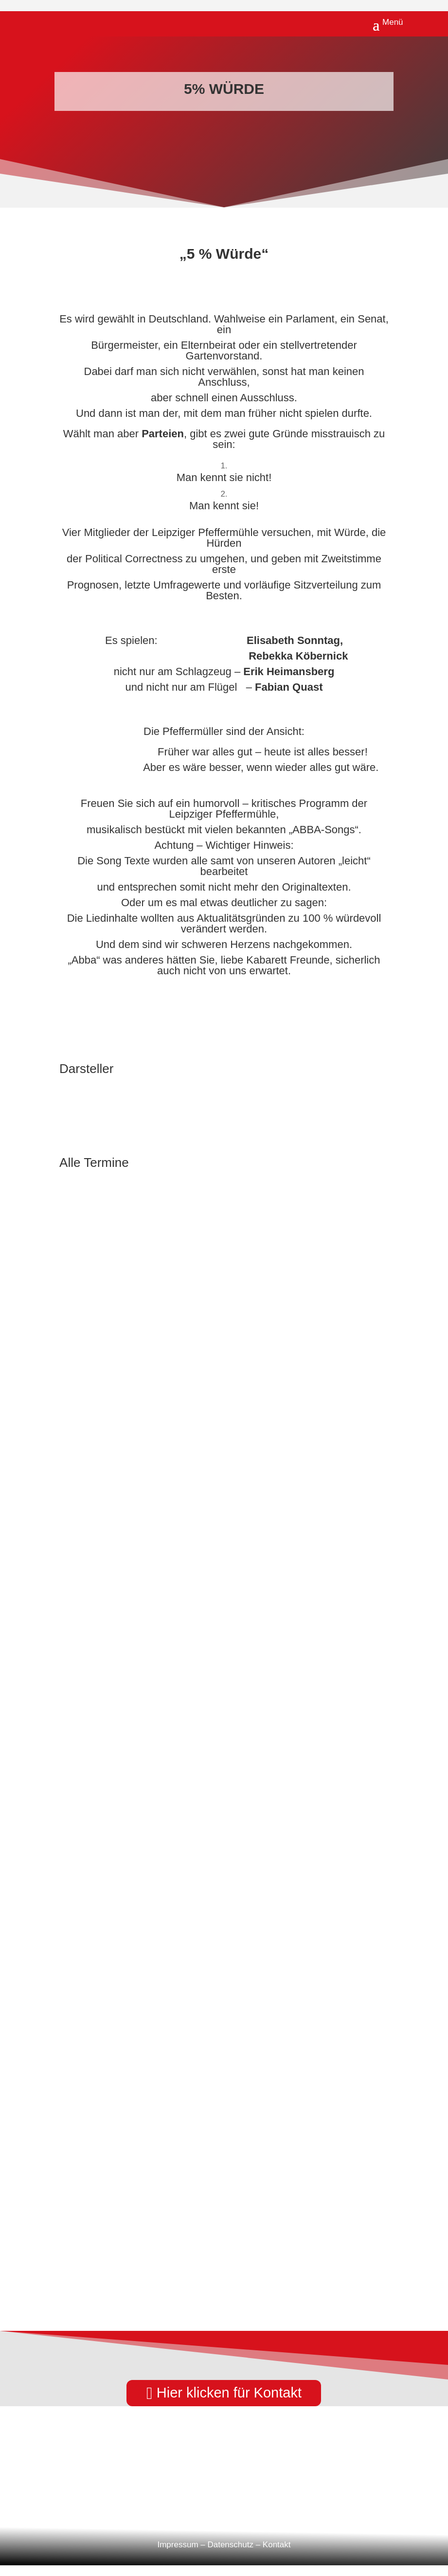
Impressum (177, 2544)
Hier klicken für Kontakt (229, 2392)
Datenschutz (230, 2544)
